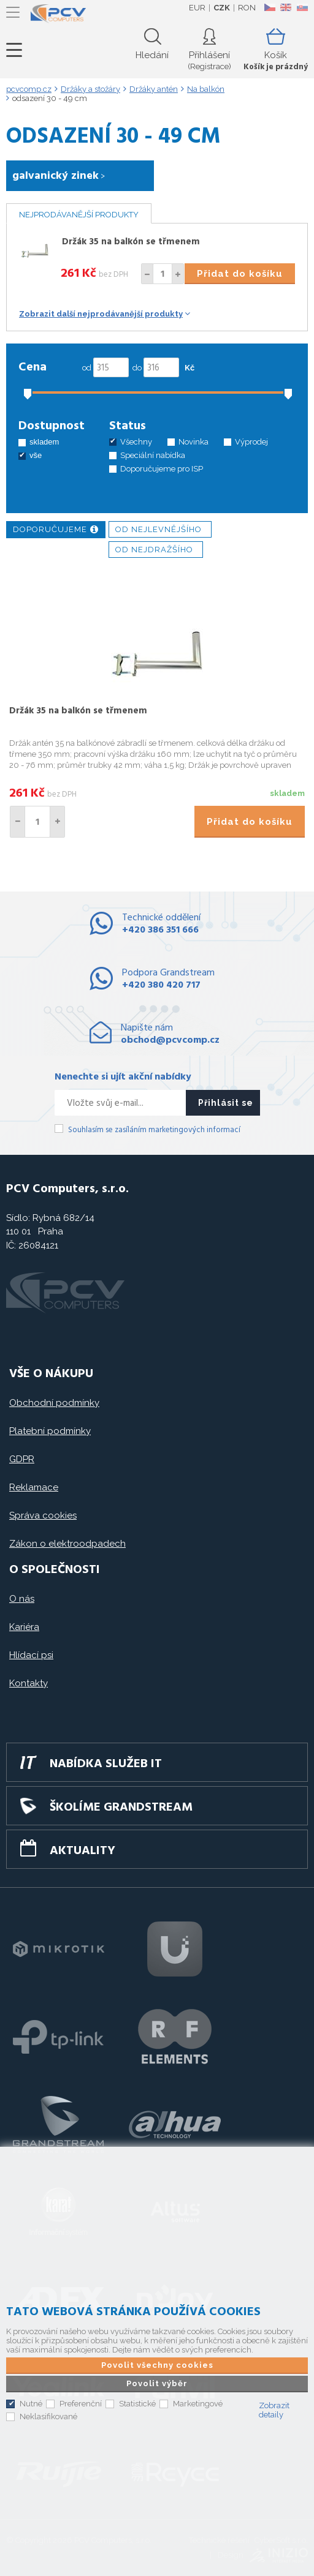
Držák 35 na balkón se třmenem (131, 242)
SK (302, 7)
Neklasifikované (48, 2416)
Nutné (31, 2403)
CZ (269, 7)
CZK (221, 7)
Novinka (193, 441)
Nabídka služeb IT (106, 1764)
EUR (197, 7)
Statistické (137, 2403)
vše (35, 455)
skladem (44, 441)
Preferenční (80, 2403)
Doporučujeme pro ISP (161, 468)
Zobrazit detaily (274, 2410)
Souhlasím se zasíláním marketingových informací (154, 1130)
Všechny (136, 441)
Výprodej (251, 441)
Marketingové (198, 2403)
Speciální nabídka (152, 455)
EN (285, 7)
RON (247, 7)
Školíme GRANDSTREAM (121, 1807)
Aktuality (82, 1851)
